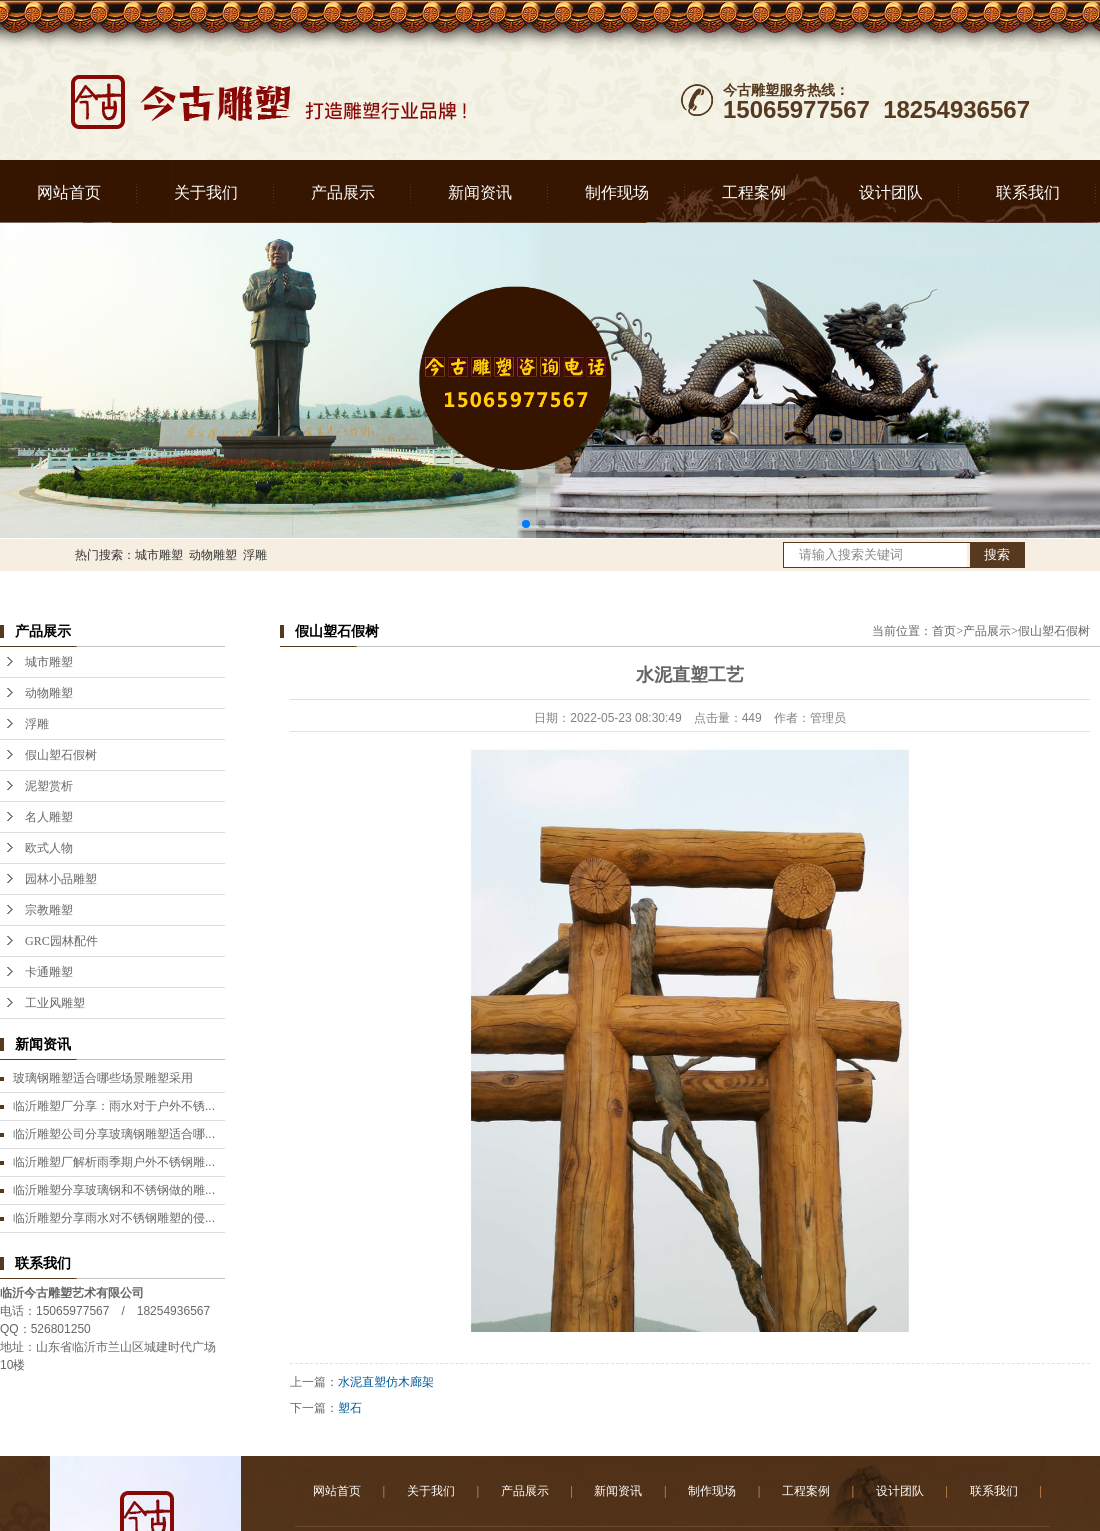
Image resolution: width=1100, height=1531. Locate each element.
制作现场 (617, 192)
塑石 (350, 1408)
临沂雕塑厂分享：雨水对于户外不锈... (114, 1106)
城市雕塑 (159, 555)
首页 (944, 631)
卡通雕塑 (49, 972)
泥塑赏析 (49, 786)
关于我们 (206, 192)
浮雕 (255, 555)
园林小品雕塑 (61, 879)
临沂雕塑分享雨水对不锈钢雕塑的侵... (114, 1218)
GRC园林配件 (61, 941)
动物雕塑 (213, 555)
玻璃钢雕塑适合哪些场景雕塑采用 (103, 1078)
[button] (526, 524)
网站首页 (69, 192)
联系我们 (1028, 192)
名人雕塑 (49, 817)
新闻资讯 (480, 192)
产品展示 (343, 192)
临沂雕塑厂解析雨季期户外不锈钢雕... (114, 1162)
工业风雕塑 (55, 1003)
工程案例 (754, 192)
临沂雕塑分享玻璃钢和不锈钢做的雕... (114, 1190)
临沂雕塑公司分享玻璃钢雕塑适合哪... (114, 1134)
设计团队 (891, 192)
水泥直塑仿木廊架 (386, 1382)
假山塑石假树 (61, 755)
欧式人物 (49, 848)
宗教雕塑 (49, 910)
